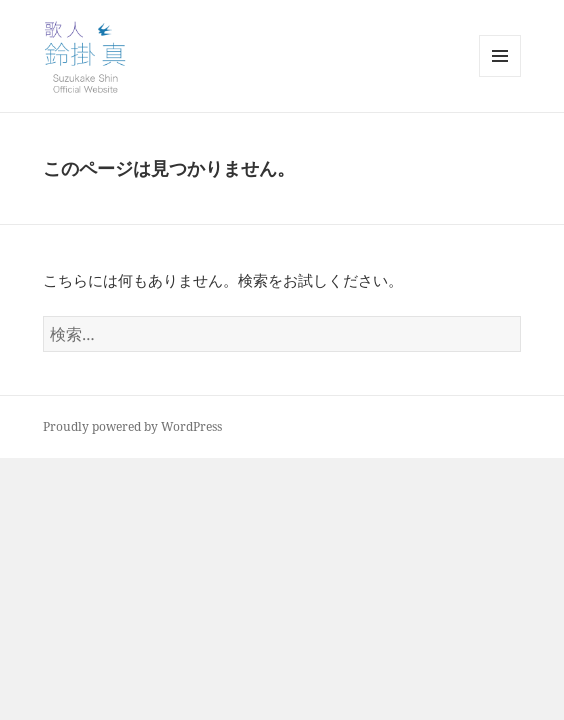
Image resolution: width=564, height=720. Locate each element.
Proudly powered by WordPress (132, 426)
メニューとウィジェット (500, 76)
